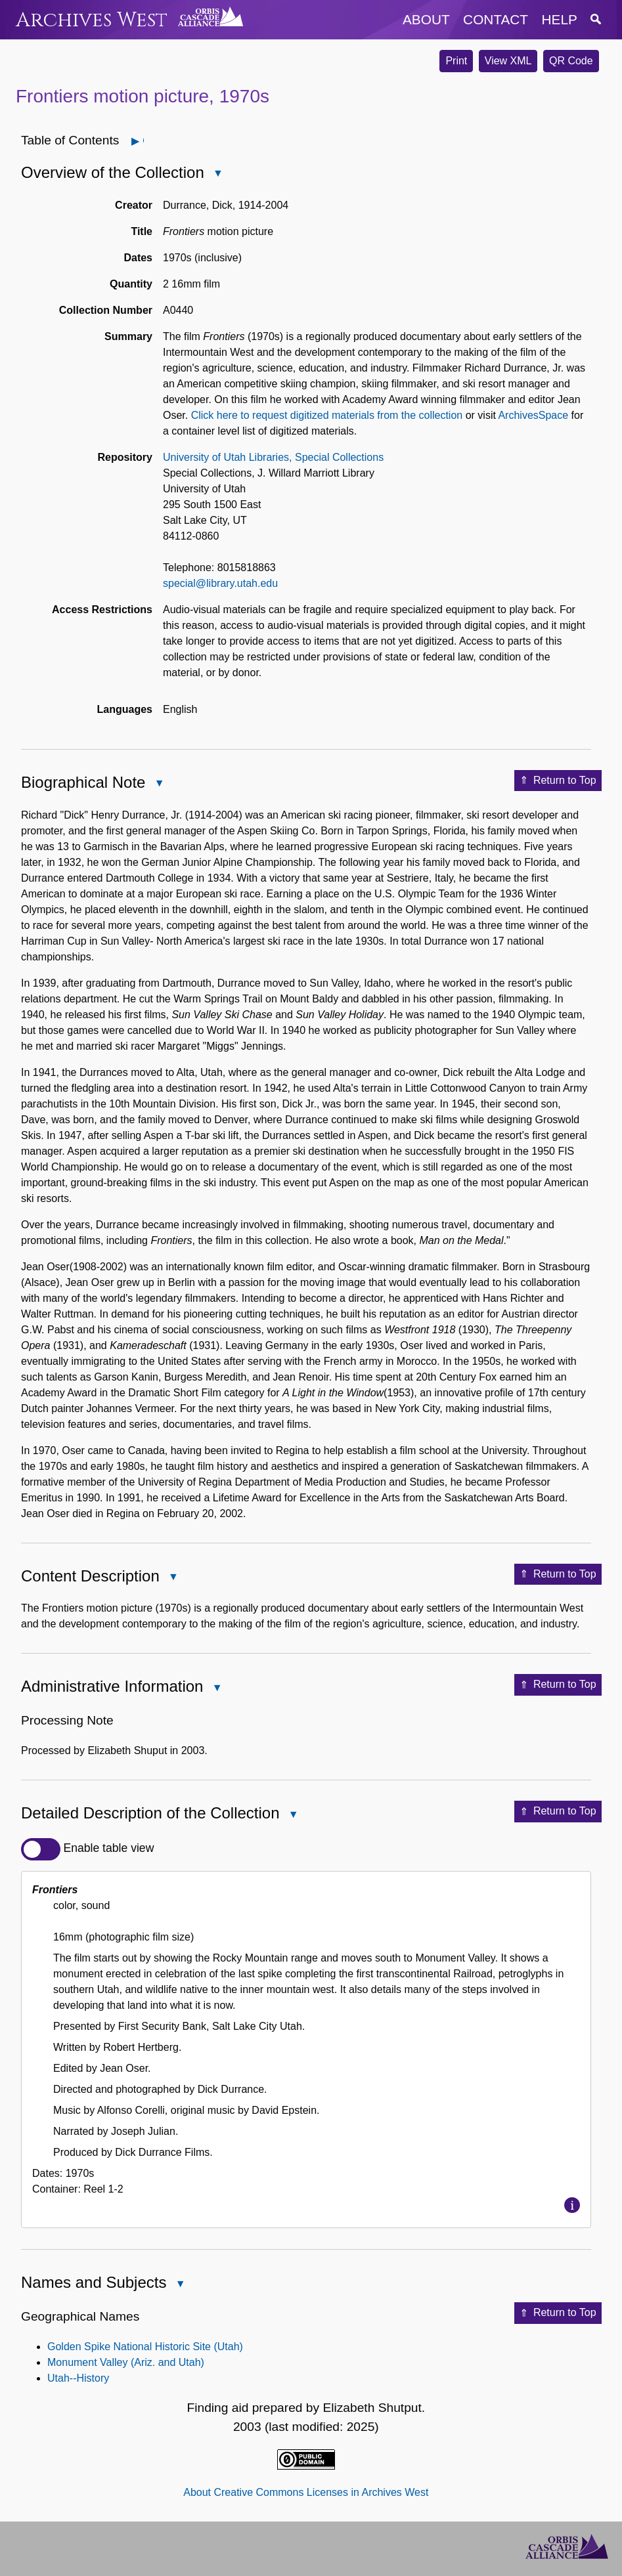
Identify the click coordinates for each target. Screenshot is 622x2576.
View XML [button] (508, 60)
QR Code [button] (571, 60)
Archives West (91, 20)
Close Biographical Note (158, 784)
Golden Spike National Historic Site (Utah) (145, 2346)
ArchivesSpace (533, 415)
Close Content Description (173, 1578)
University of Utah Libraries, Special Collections (273, 457)
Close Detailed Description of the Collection (293, 1815)
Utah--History (78, 2378)
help (559, 19)
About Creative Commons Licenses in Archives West (305, 2492)
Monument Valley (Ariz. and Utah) (125, 2362)
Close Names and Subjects (179, 2285)
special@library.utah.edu (220, 583)
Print (456, 60)
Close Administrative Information (216, 1689)
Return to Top (558, 780)
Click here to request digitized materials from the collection (327, 415)
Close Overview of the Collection (217, 174)
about (426, 19)
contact (495, 19)
